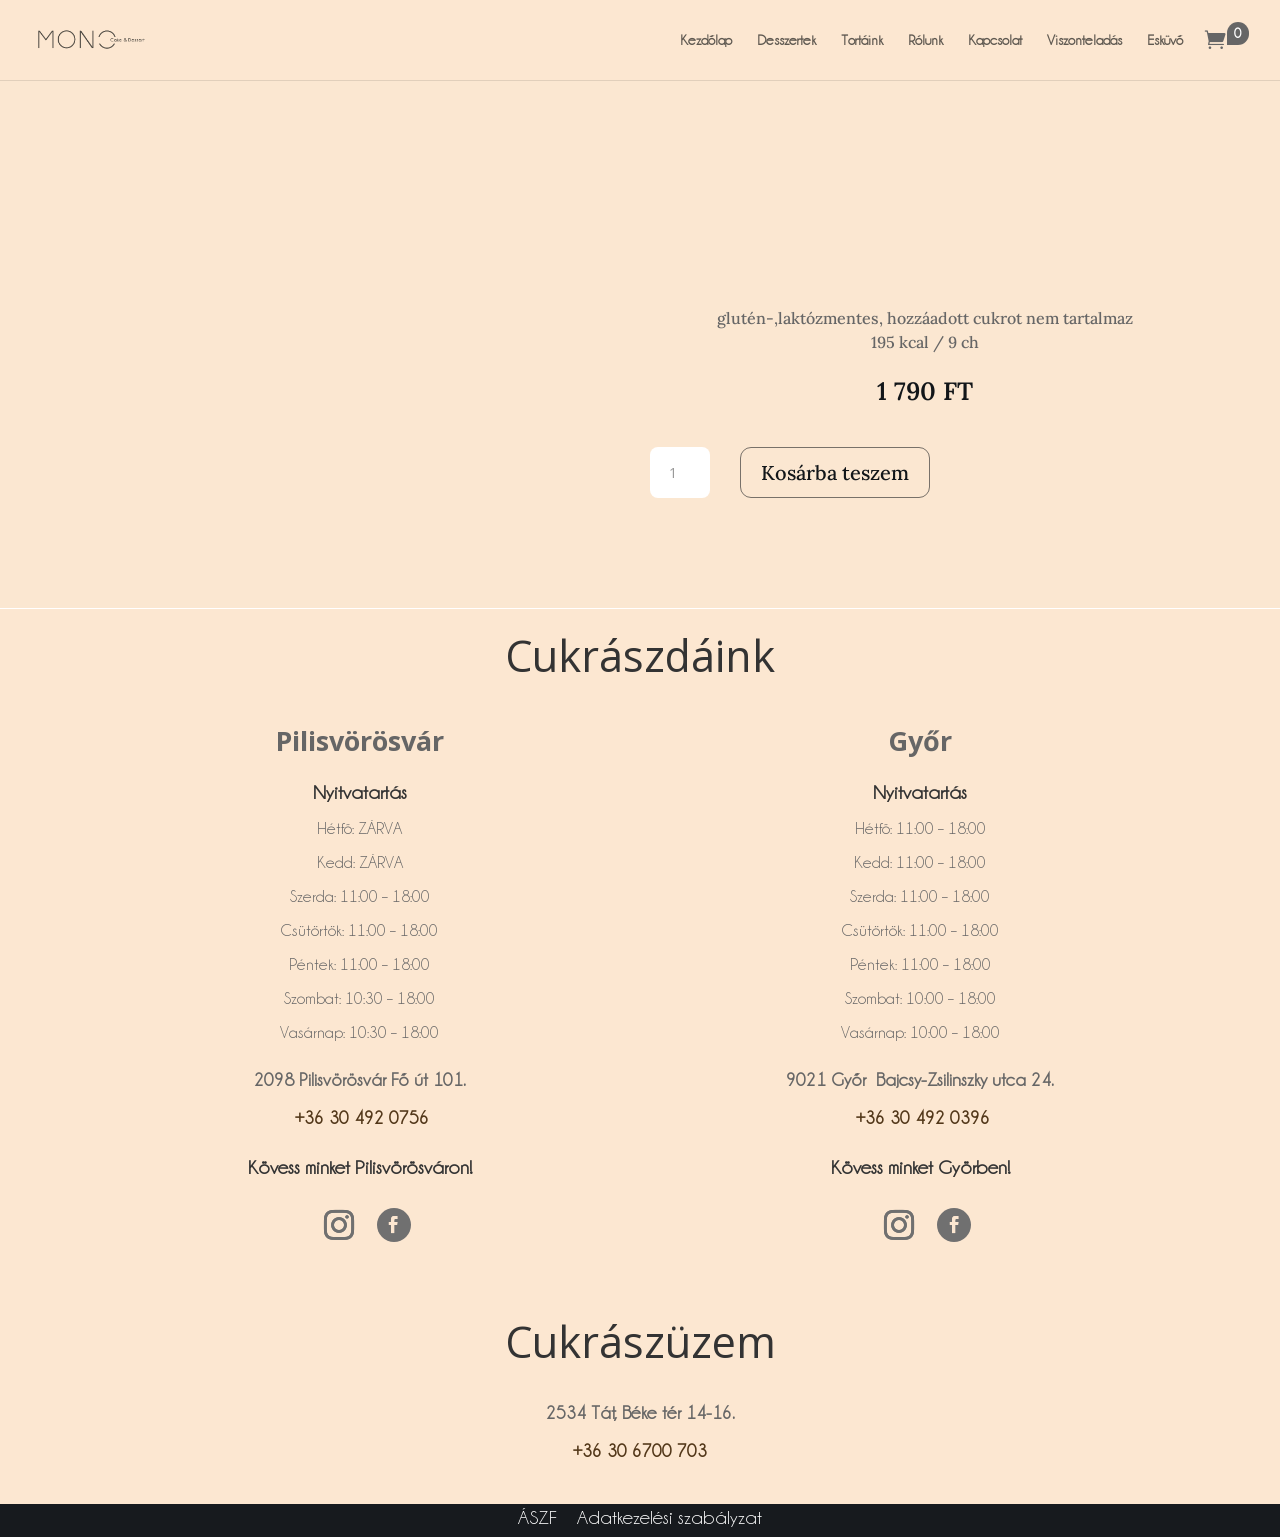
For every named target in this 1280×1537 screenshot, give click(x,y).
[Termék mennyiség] (680, 472)
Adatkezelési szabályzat (669, 1517)
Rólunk (925, 40)
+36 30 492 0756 (359, 1117)
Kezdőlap (706, 40)
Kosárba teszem (836, 472)
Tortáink (862, 40)
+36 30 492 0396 (920, 1117)
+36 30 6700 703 (640, 1450)
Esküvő (1165, 40)
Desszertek (786, 40)
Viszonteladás (1084, 40)
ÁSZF (537, 1517)
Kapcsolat (995, 40)
